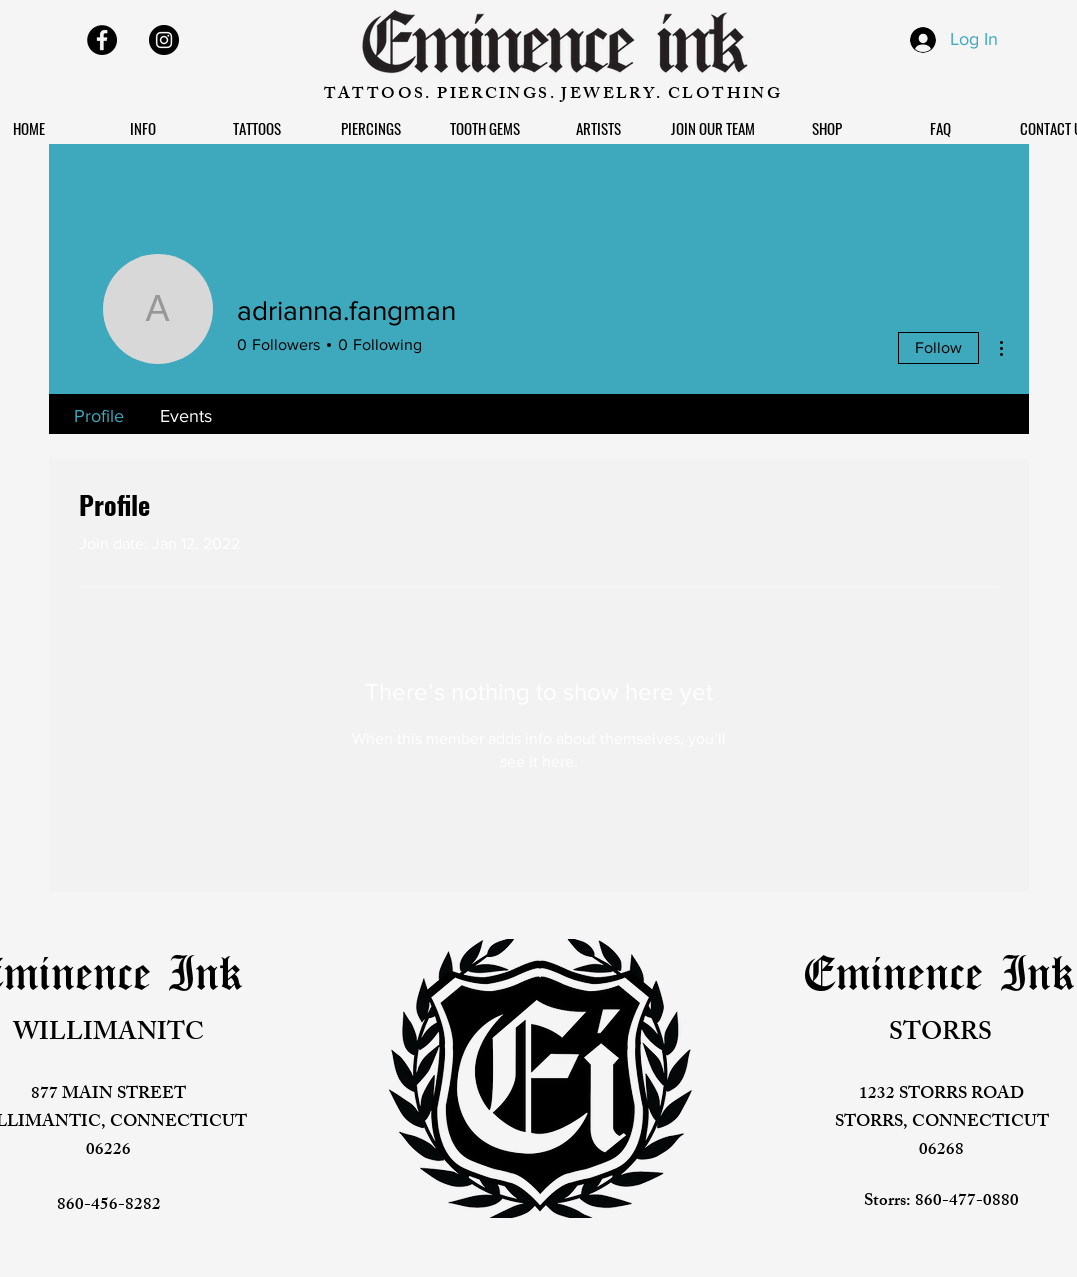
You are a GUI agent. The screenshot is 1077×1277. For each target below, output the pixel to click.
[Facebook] (102, 40)
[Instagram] (164, 40)
